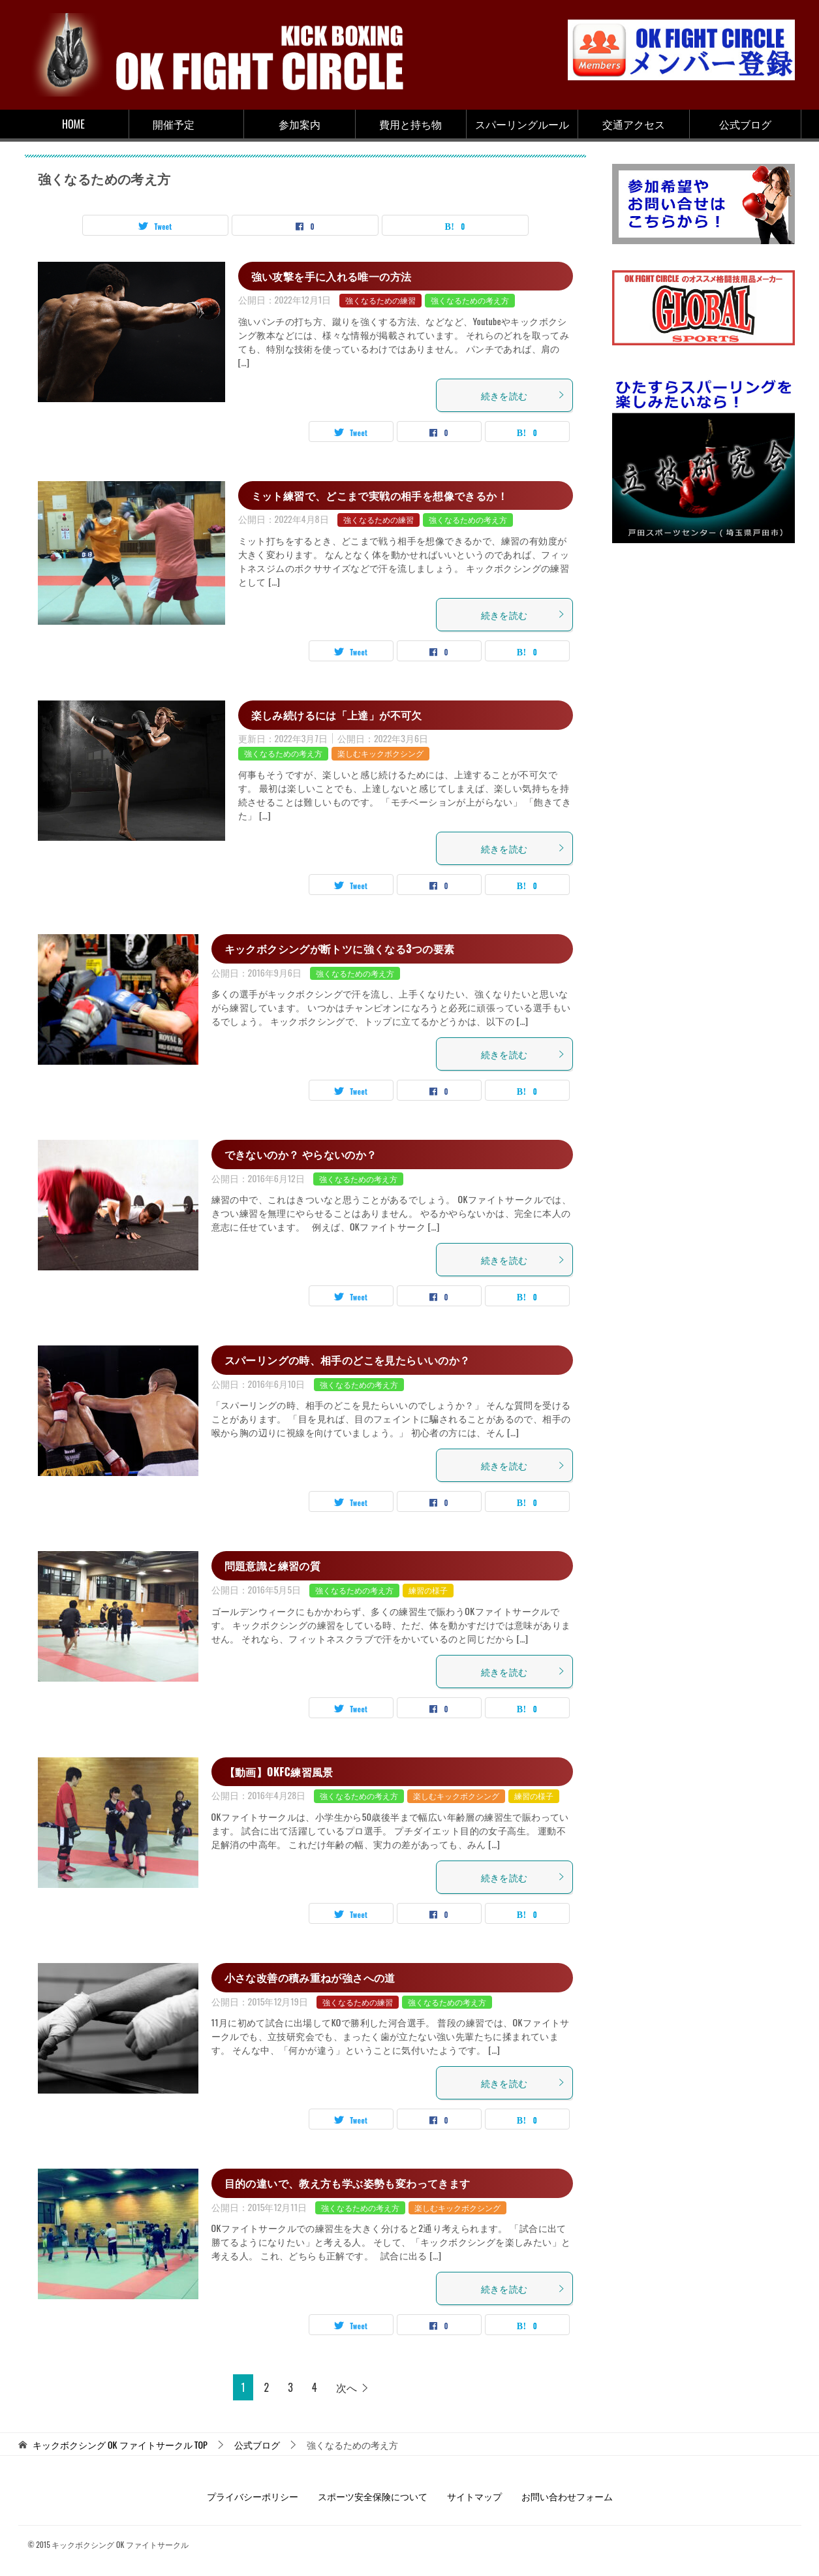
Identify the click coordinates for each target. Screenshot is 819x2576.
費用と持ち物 (410, 124)
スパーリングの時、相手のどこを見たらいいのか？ (347, 1360)
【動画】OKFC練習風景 (278, 1772)
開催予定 (173, 124)
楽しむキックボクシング (380, 753)
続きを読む (523, 395)
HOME (73, 124)
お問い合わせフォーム (567, 2496)
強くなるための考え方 (470, 300)
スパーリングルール (522, 124)
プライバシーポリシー (252, 2496)
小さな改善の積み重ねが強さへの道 (309, 1977)
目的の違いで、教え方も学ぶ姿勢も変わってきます (347, 2183)
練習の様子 (428, 1589)
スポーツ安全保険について (372, 2496)
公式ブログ (745, 124)
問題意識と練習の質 (272, 1565)
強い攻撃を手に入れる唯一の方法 (331, 276)
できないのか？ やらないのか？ (300, 1154)
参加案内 (299, 124)
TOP (120, 2445)
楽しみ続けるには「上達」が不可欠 (336, 715)
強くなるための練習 (380, 300)
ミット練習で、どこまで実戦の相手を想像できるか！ (379, 495)
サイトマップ (474, 2496)
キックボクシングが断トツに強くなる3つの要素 (339, 948)
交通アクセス (633, 124)
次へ (346, 2387)
